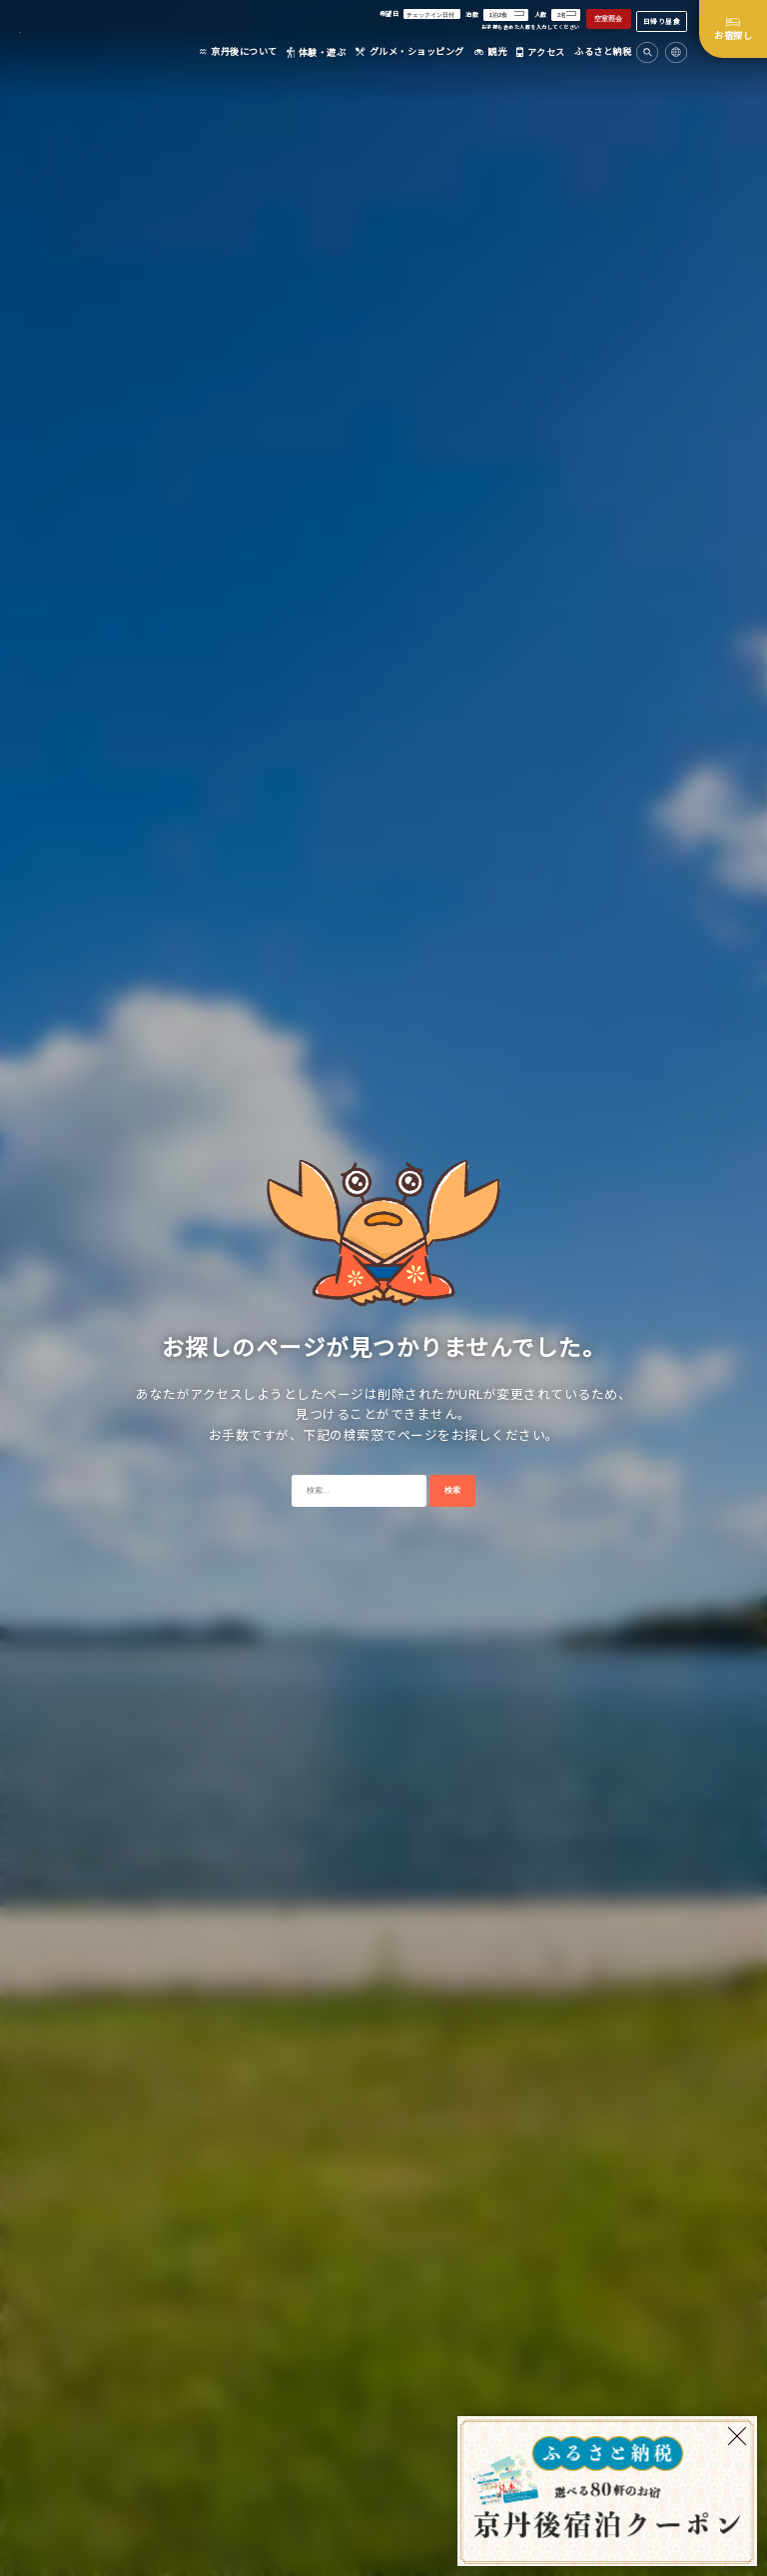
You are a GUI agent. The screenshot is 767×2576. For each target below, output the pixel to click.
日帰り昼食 (662, 21)
